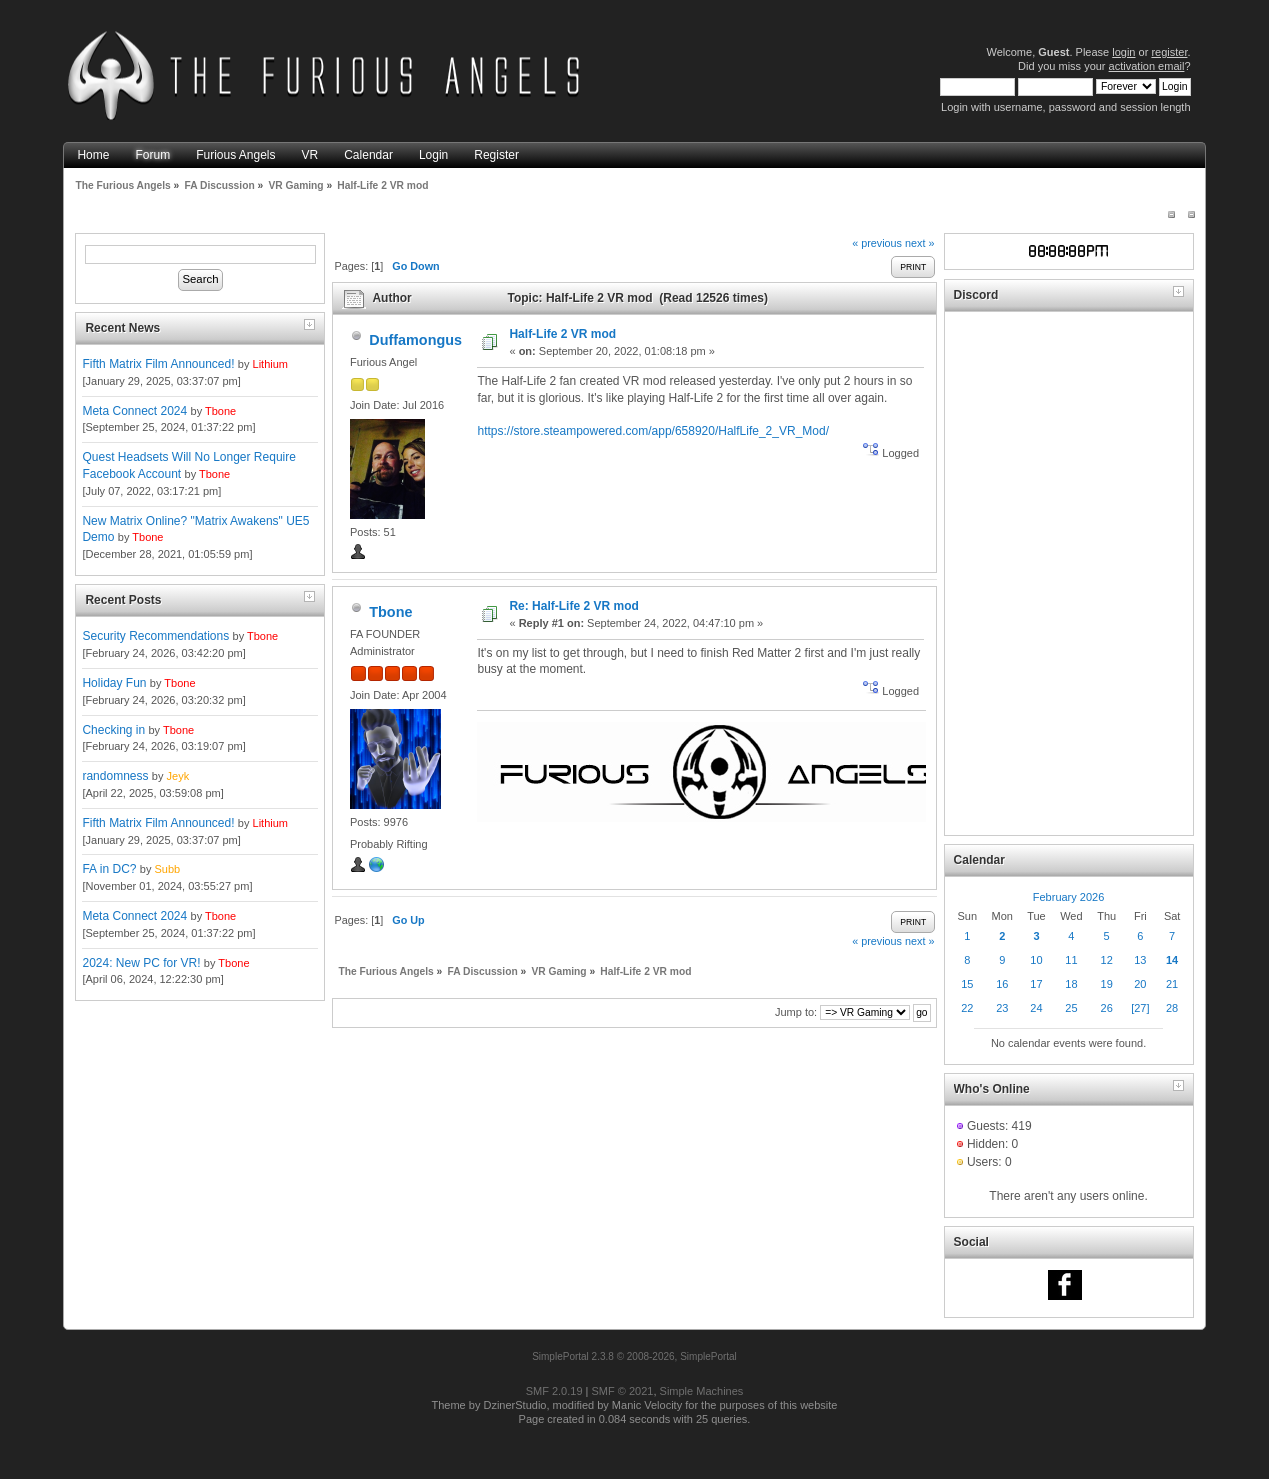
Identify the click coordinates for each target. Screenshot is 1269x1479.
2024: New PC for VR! (141, 963)
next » (919, 243)
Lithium (270, 364)
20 (1140, 984)
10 (1036, 960)
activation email (1147, 66)
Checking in (113, 730)
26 (1107, 1008)
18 (1071, 984)
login (1123, 52)
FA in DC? (109, 869)
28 (1172, 1008)
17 (1036, 984)
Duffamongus (415, 340)
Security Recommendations (155, 636)
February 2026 (1069, 897)
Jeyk (178, 776)
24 (1036, 1008)
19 (1107, 984)
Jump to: (796, 1012)
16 (1002, 984)
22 (967, 1008)
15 (967, 984)
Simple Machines (702, 1391)
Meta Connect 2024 (134, 411)
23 (1002, 1008)
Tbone (220, 411)
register (1169, 52)
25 (1071, 1008)
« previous (877, 243)
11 (1071, 960)
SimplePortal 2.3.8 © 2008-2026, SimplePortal (634, 1356)
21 (1172, 984)
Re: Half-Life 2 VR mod (573, 606)
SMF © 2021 (623, 1391)
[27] (1140, 1008)
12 (1107, 960)
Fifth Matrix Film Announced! (158, 364)
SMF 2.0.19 (554, 1391)
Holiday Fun (114, 683)
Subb (168, 869)
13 (1140, 960)
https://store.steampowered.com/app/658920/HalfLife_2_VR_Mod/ (653, 431)
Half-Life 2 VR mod (562, 334)
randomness (115, 776)
